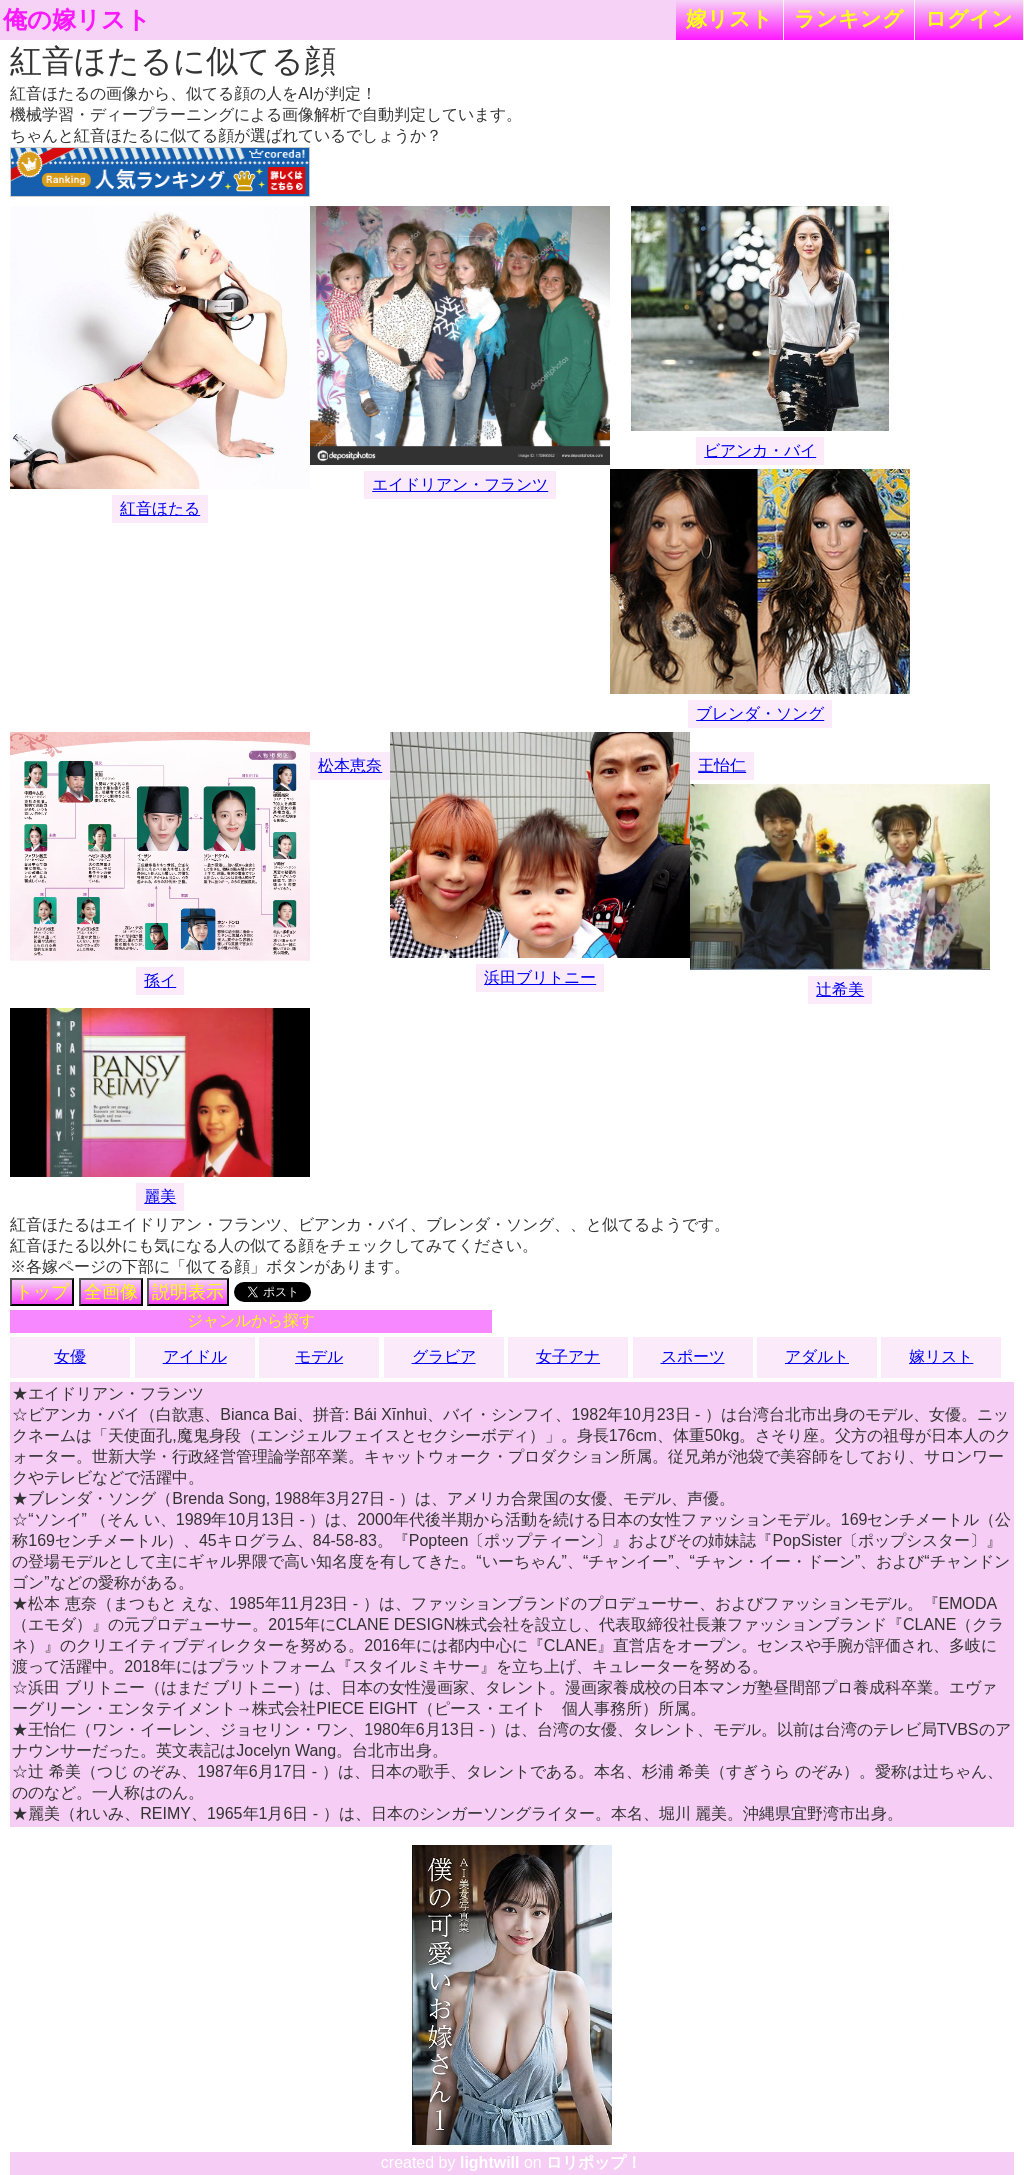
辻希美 (840, 989)
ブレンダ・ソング (760, 713)
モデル (319, 1356)
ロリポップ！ (594, 2162)
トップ (42, 1292)
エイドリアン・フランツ (460, 484)
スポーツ (693, 1356)
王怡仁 (722, 765)
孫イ (160, 980)
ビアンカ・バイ (760, 450)
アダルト (817, 1356)
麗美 (160, 1196)
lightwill (490, 2162)
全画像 (111, 1292)
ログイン (969, 18)
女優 (70, 1356)
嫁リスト (729, 18)
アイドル (195, 1356)
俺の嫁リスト (77, 20)
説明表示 (188, 1292)
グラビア (444, 1356)
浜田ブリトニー (540, 977)
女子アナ (568, 1356)
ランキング (849, 18)
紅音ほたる (160, 508)
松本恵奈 (350, 765)
